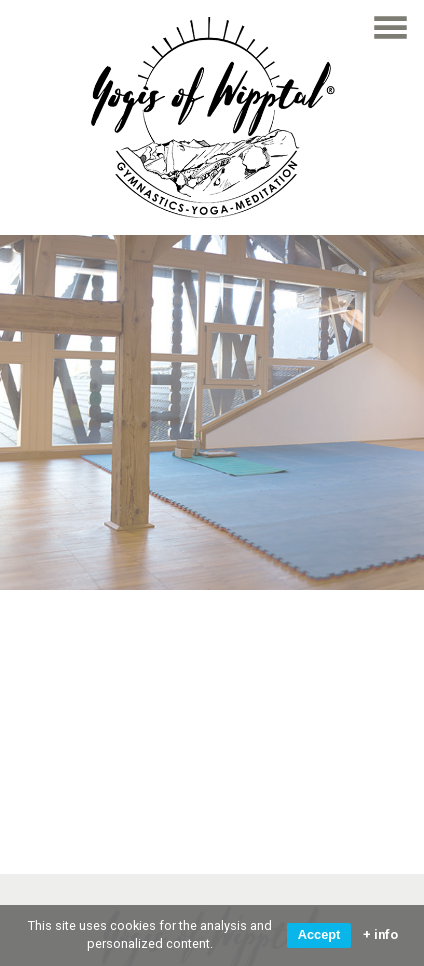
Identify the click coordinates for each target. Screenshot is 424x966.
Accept (319, 934)
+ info (380, 935)
